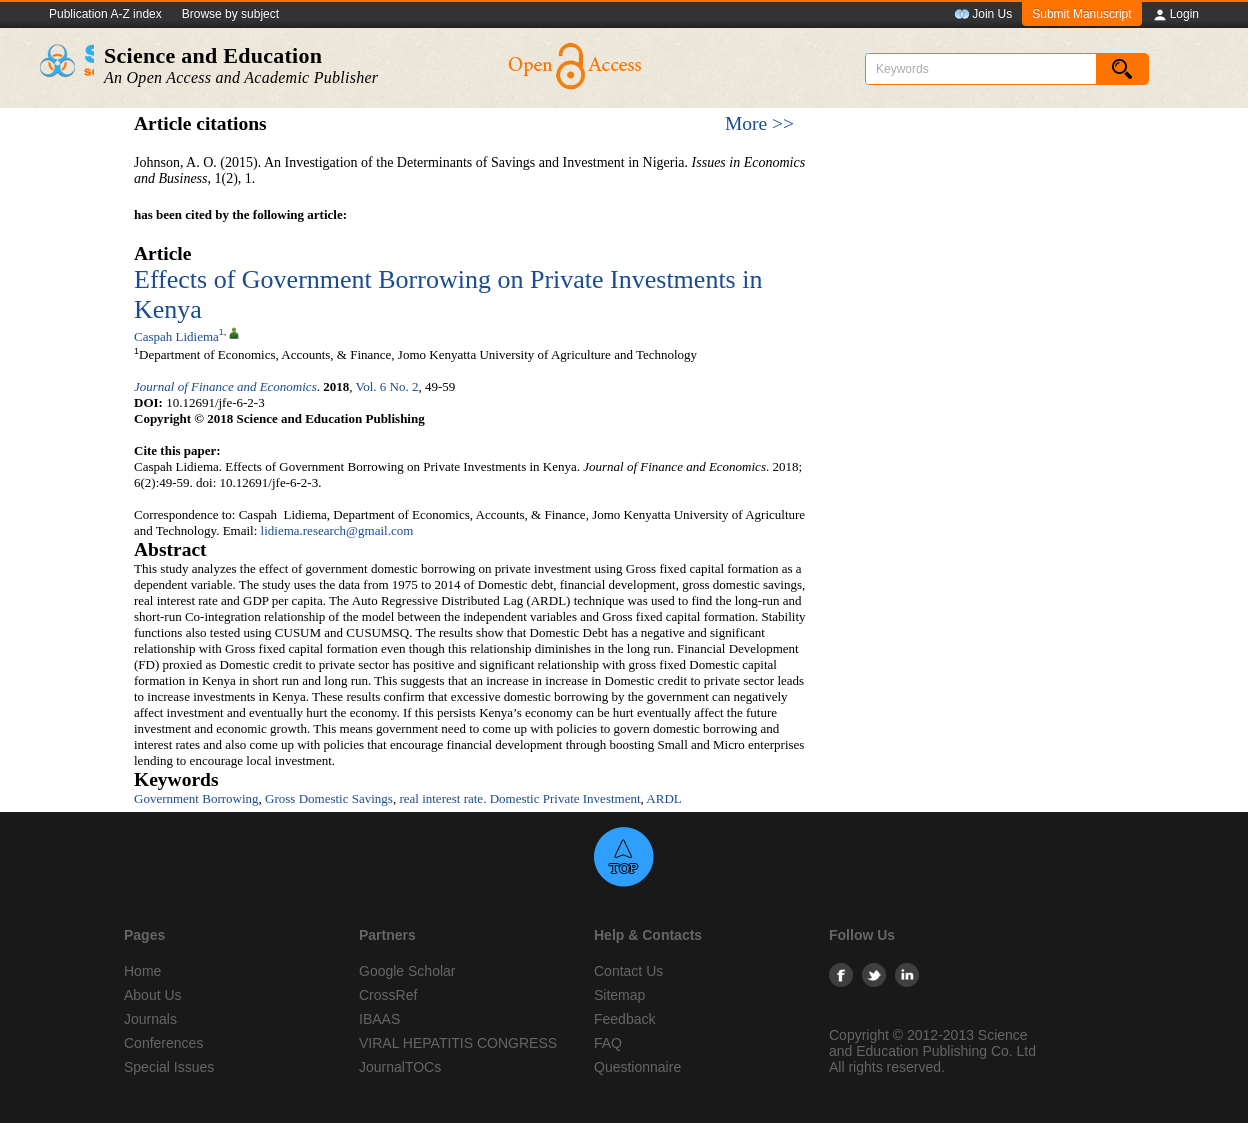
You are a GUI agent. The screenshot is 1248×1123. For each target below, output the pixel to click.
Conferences (163, 1043)
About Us (153, 995)
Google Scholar (407, 971)
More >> (759, 123)
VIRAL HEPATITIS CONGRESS (458, 1043)
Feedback (624, 1019)
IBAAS (379, 1019)
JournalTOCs (400, 1067)
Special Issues (169, 1067)
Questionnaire (637, 1067)
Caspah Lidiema (176, 336)
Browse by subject (230, 14)
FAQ (608, 1043)
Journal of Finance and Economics (225, 386)
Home (142, 971)
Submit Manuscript (1081, 14)
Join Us (983, 15)
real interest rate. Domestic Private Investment (519, 798)
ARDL (663, 798)
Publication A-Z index (105, 14)
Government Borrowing (196, 798)
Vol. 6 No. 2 (386, 386)
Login (1175, 15)
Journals (150, 1019)
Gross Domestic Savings (329, 798)
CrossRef (388, 995)
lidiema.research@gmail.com (337, 530)
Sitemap (619, 995)
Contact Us (628, 971)
